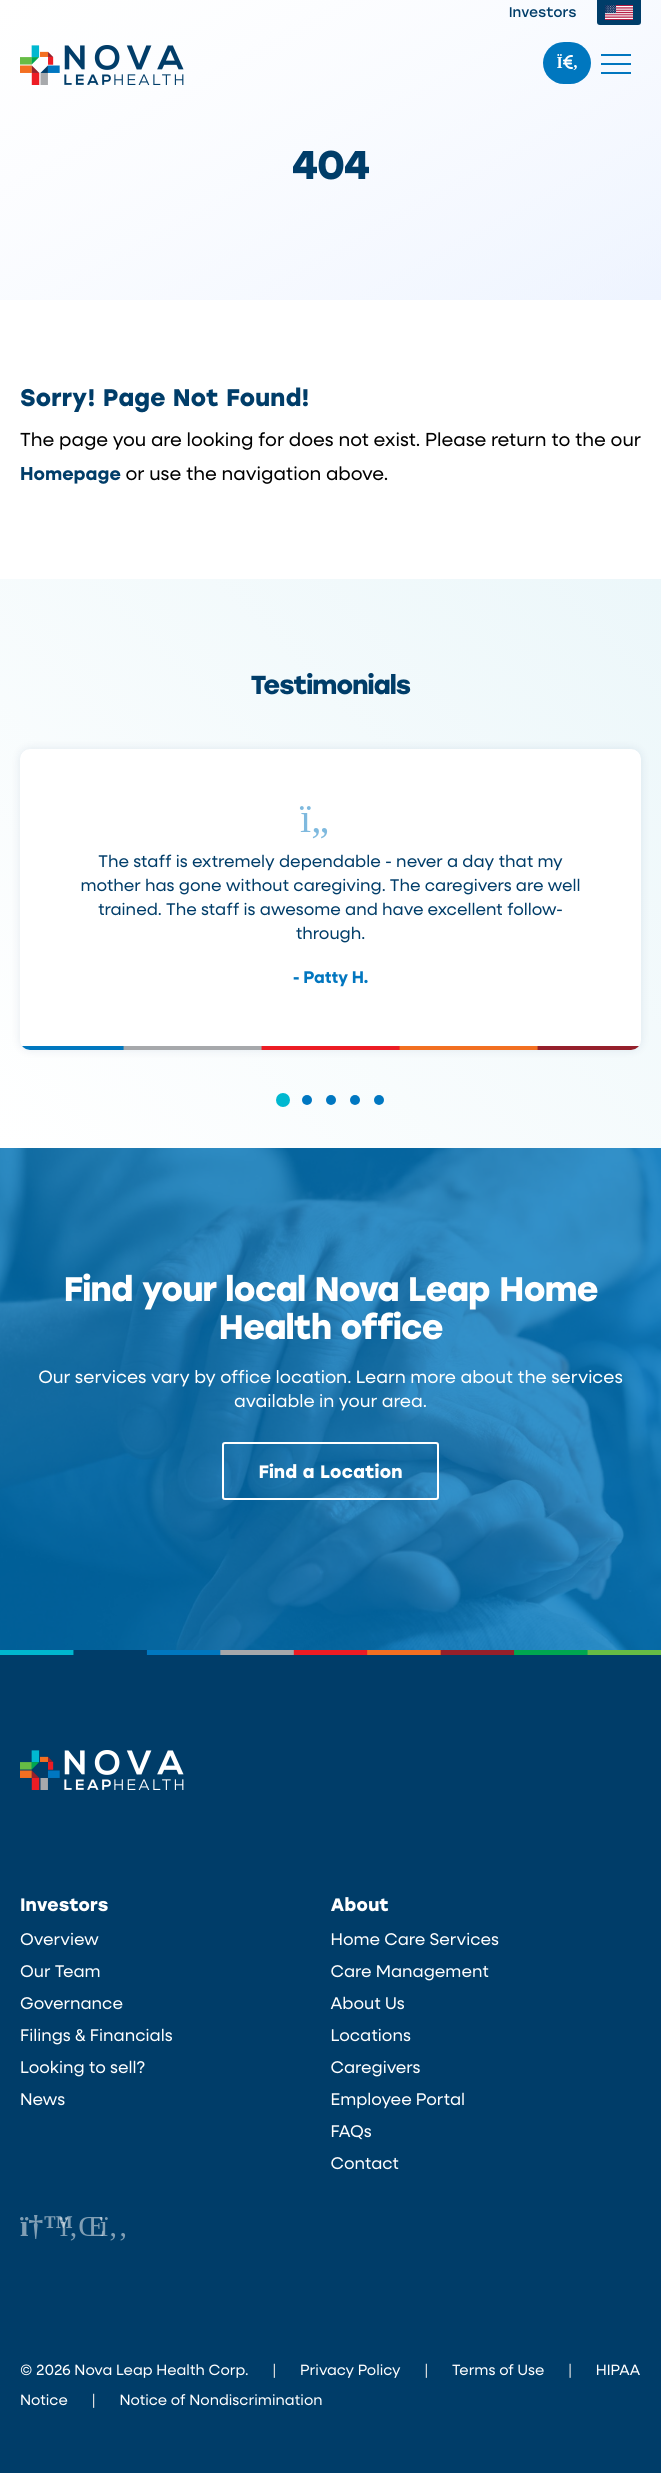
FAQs (351, 2130)
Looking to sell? (82, 2066)
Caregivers (376, 2066)
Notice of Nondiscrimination (220, 2398)
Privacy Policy (350, 2368)
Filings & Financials (96, 2034)
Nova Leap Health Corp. (102, 65)
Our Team (60, 1970)
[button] (283, 1112)
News (42, 2098)
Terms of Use (498, 2368)
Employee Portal (398, 2098)
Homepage (71, 472)
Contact (365, 2162)
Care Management (410, 1970)
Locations (371, 2034)
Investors (543, 11)
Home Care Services (415, 1938)
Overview (59, 1938)
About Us (368, 2002)
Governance (71, 2002)
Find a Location (331, 1470)
